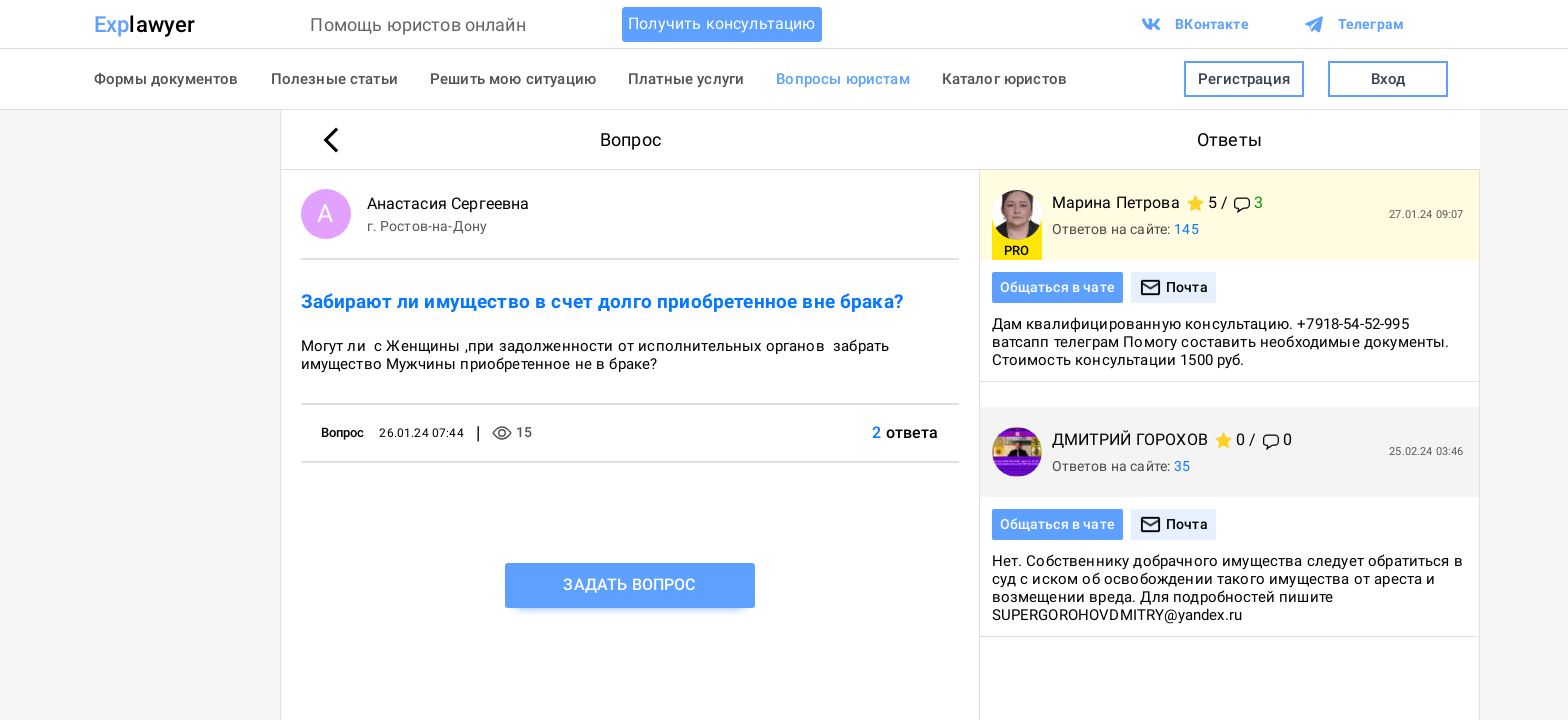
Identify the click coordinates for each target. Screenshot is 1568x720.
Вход (1388, 79)
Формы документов (166, 79)
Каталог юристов (1004, 79)
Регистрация (1244, 79)
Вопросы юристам (842, 79)
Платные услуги (686, 79)
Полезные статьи (334, 79)
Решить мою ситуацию (513, 79)
